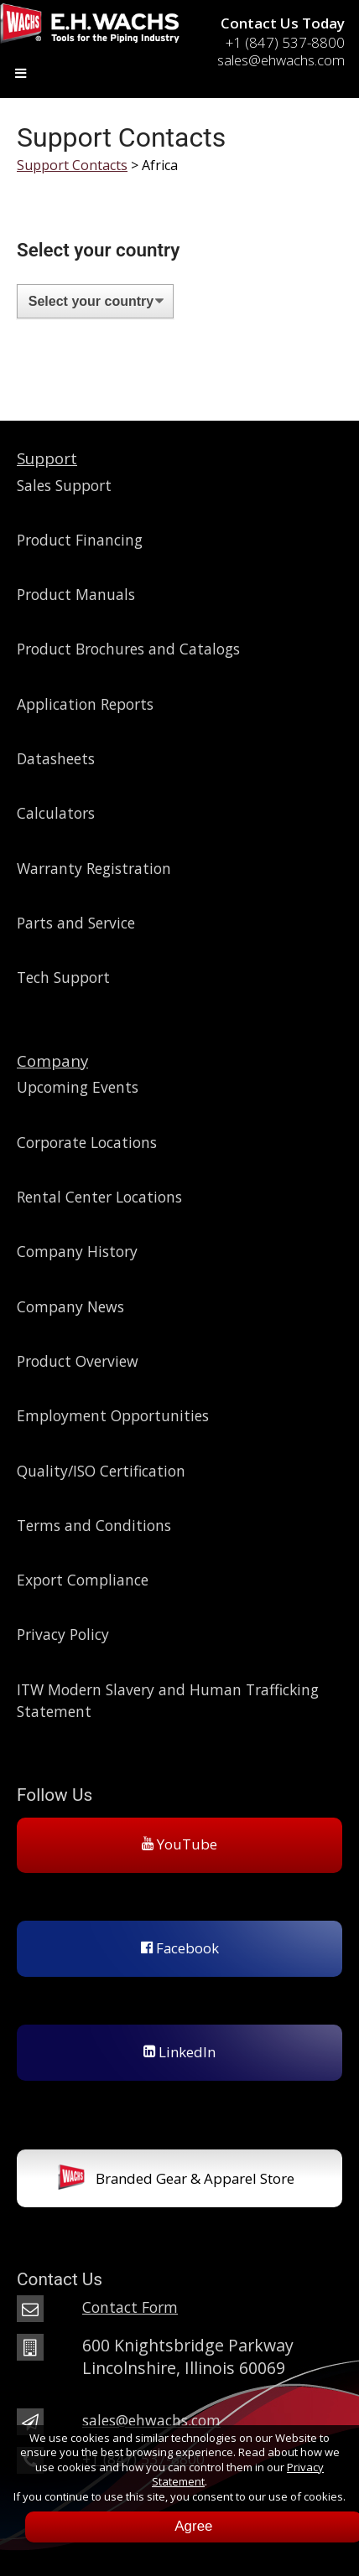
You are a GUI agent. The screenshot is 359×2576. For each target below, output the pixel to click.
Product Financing (80, 540)
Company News (70, 1306)
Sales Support (64, 485)
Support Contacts (72, 165)
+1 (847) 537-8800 (285, 42)
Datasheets (56, 758)
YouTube (179, 1844)
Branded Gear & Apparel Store (176, 2180)
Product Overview (77, 1361)
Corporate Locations (87, 1142)
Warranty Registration (94, 868)
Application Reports (85, 704)
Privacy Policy (63, 1634)
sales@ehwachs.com (151, 2420)
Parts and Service (76, 923)
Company (52, 1060)
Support (47, 457)
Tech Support (63, 977)
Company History (77, 1251)
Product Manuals (76, 594)
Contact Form (130, 2307)
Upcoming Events (77, 1087)
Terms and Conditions (94, 1525)
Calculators (56, 813)
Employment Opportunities (113, 1415)
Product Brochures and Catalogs (128, 649)
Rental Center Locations (99, 1197)
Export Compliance (82, 1580)
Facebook (180, 1948)
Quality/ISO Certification (101, 1471)
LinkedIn (179, 2051)
